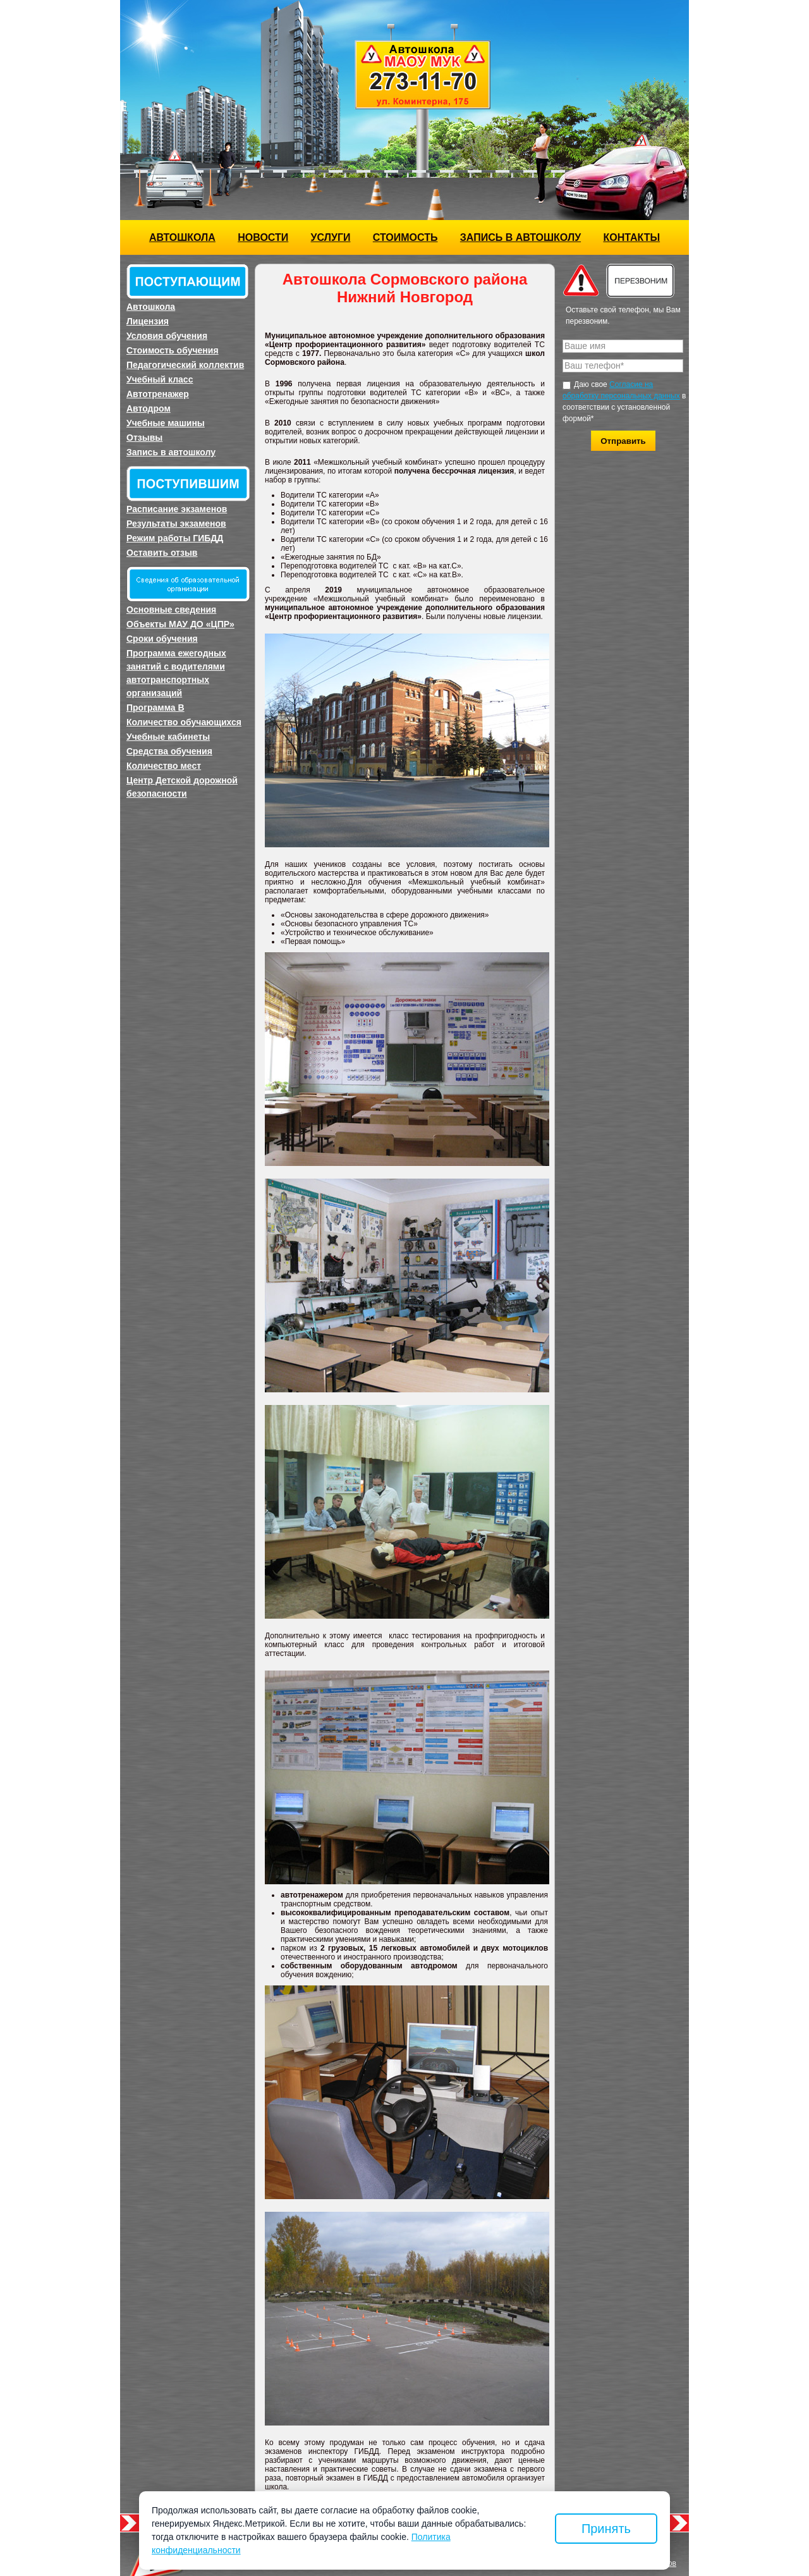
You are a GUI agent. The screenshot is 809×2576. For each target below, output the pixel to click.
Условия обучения (166, 336)
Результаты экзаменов (176, 523)
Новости (263, 237)
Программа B (155, 707)
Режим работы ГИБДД (174, 538)
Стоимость (405, 237)
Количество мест (163, 766)
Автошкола (182, 237)
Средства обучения (169, 751)
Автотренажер (157, 394)
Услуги (331, 237)
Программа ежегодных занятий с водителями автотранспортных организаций (176, 673)
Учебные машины (165, 423)
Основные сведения (171, 609)
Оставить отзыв (161, 553)
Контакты (631, 237)
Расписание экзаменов (176, 509)
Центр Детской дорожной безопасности (182, 787)
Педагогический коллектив (185, 365)
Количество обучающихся (183, 722)
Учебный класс (159, 379)
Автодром (148, 408)
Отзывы (144, 437)
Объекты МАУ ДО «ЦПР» (180, 624)
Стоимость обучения (172, 350)
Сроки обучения (162, 639)
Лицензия (147, 321)
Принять (606, 2529)
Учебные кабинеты (168, 737)
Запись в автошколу (520, 237)
